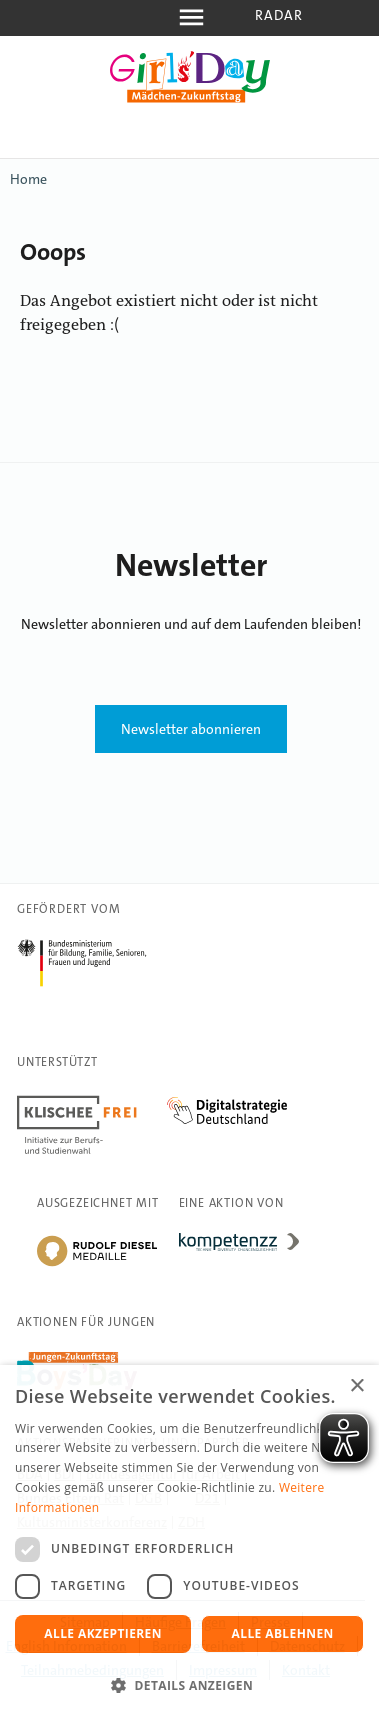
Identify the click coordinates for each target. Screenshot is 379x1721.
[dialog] (189, 1543)
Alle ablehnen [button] (283, 1633)
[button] (189, 1686)
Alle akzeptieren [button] (103, 1633)
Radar (279, 15)
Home (28, 179)
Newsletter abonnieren (191, 729)
